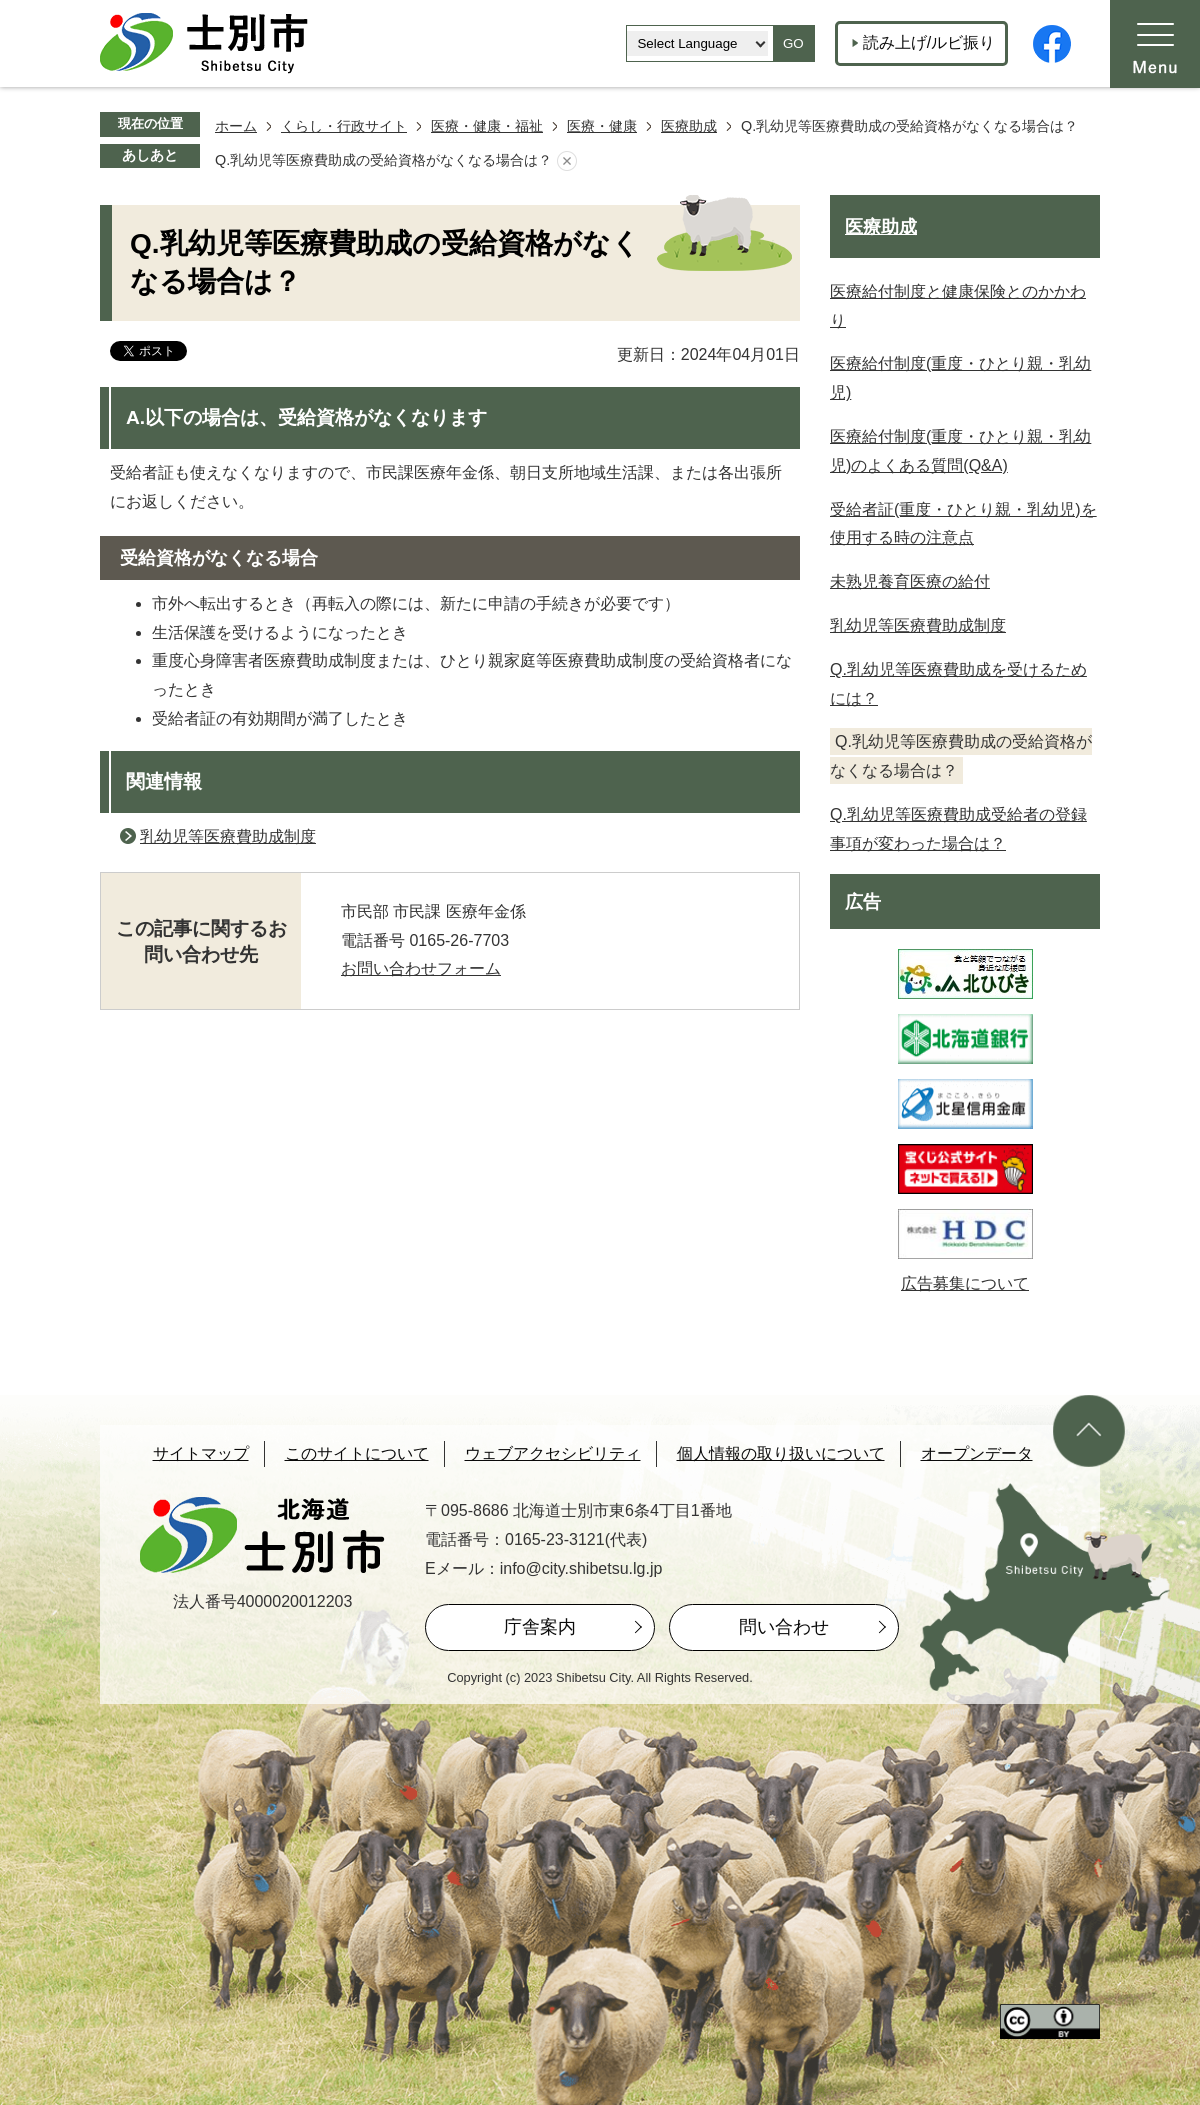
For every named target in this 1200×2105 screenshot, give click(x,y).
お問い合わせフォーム (421, 968)
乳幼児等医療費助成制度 (228, 836)
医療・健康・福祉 (487, 126)
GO (793, 43)
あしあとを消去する (567, 161)
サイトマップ (201, 1453)
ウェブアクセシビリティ (553, 1453)
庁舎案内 (540, 1627)
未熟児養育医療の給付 (910, 581)
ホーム (236, 126)
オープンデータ (977, 1453)
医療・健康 (602, 126)
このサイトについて (357, 1453)
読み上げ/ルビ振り (929, 42)
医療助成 (689, 126)
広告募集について (965, 1283)
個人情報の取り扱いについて (781, 1453)
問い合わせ (784, 1627)
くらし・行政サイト (344, 126)
